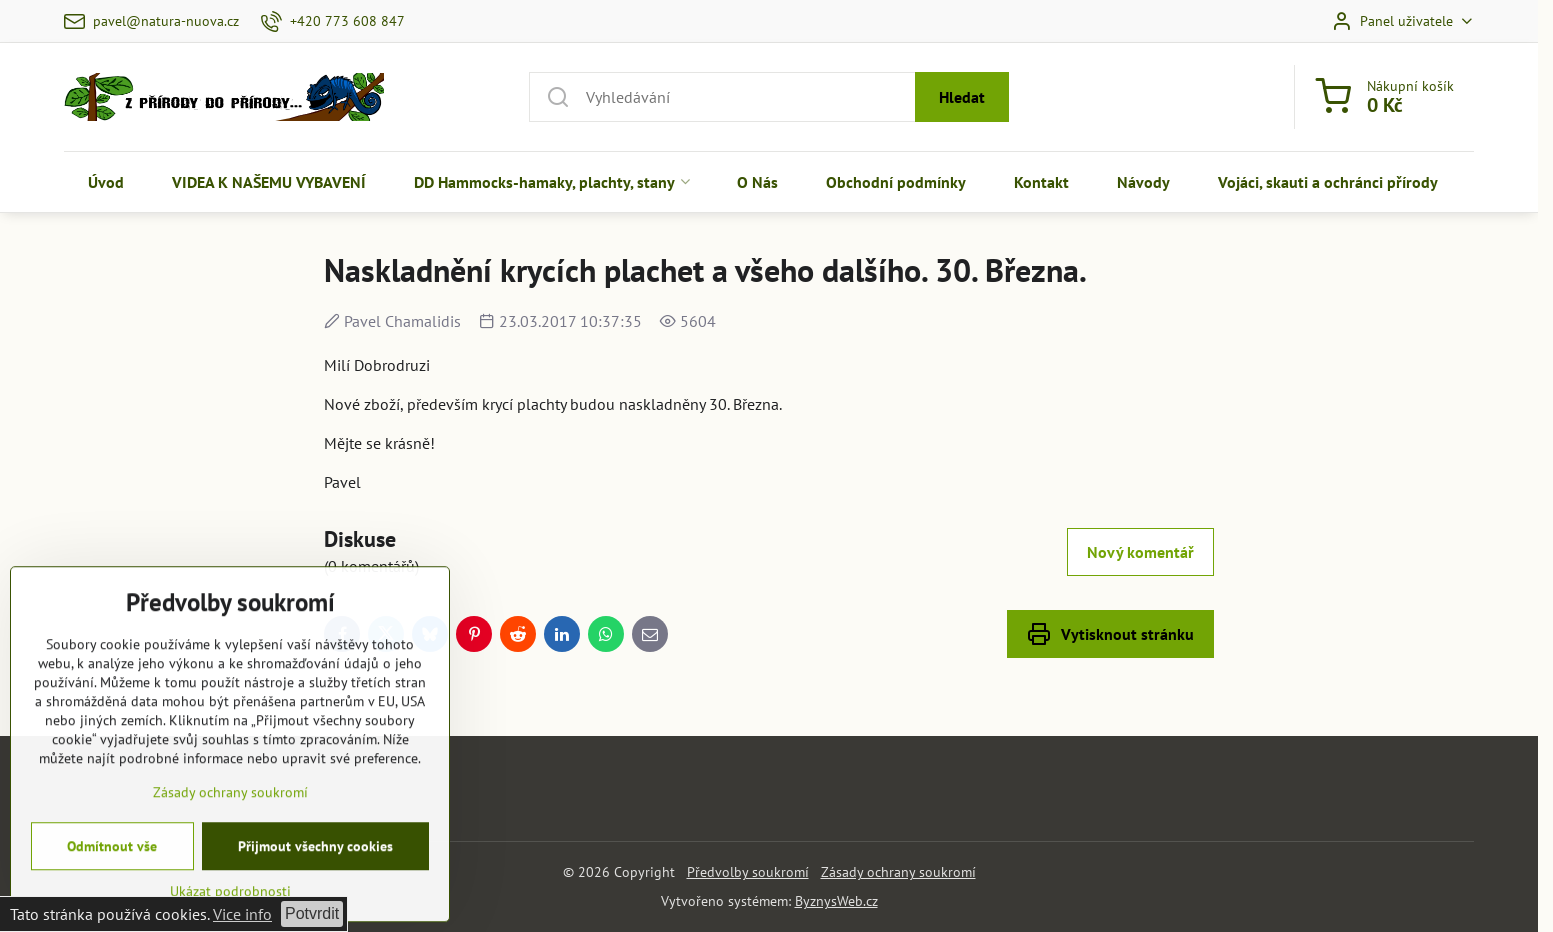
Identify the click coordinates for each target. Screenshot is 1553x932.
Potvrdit (312, 913)
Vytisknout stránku (1110, 634)
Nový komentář (1140, 552)
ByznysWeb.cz (836, 901)
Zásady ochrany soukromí (898, 872)
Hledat (962, 97)
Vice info (242, 914)
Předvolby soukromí (748, 872)
